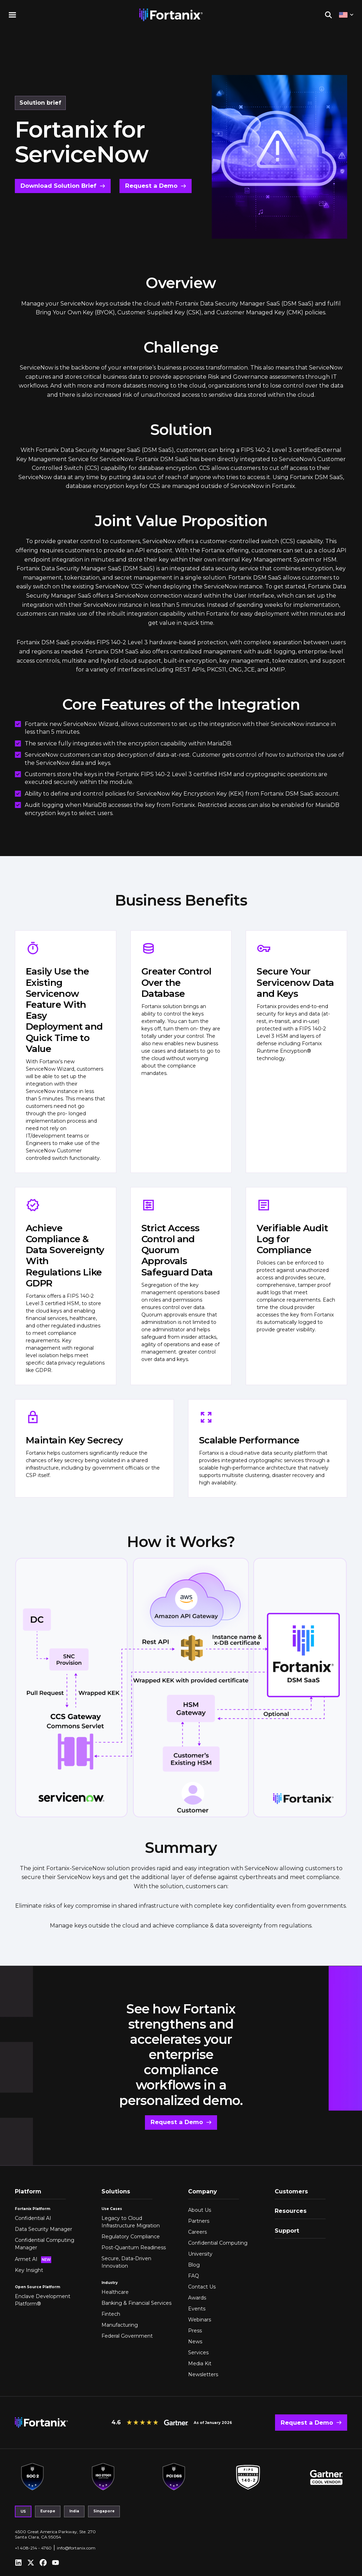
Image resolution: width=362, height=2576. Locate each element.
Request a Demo (149, 186)
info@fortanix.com (76, 2547)
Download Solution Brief (58, 186)
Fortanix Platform (32, 2208)
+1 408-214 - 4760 (33, 2547)
